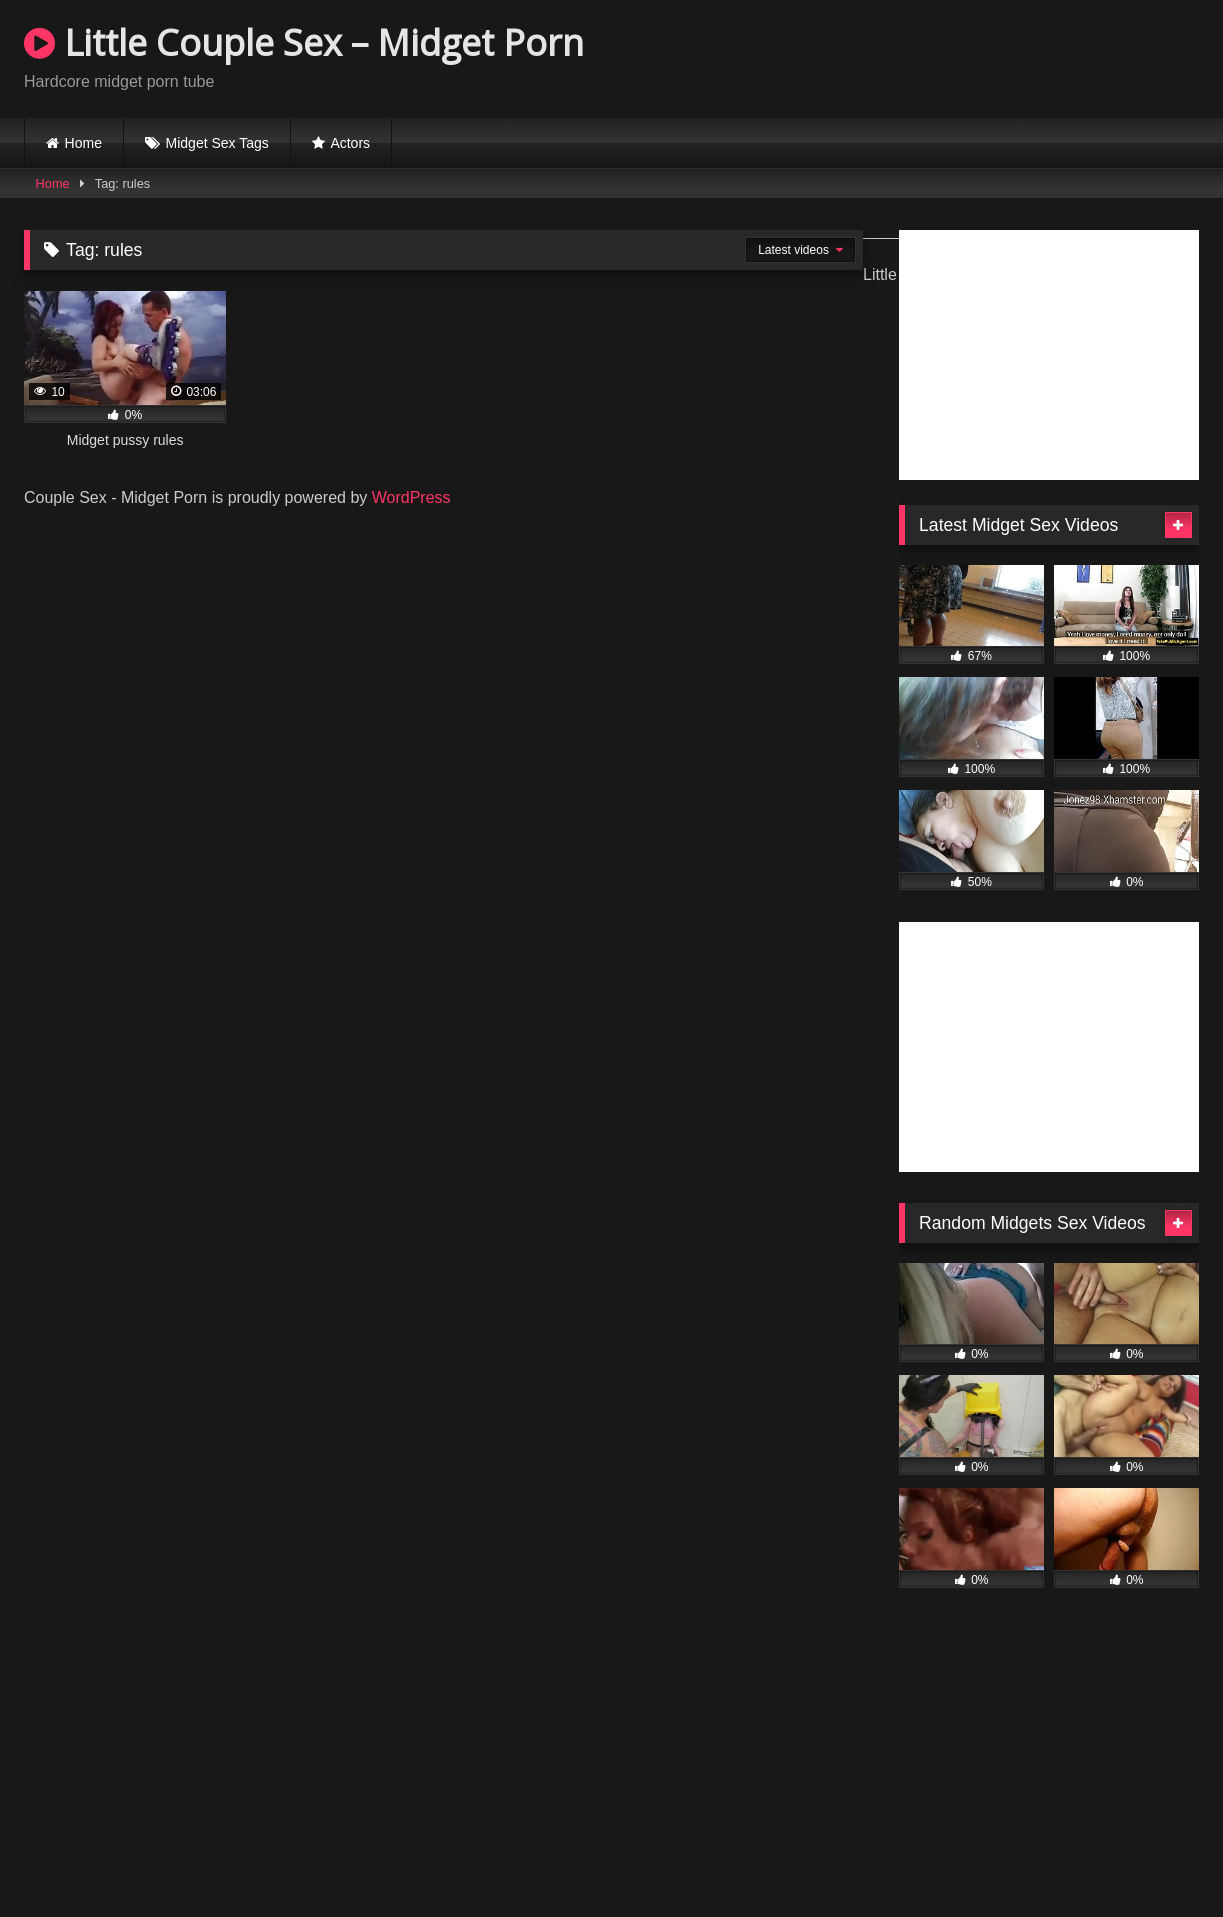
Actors (350, 143)
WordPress (411, 497)
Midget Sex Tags (217, 143)
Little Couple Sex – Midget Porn (304, 42)
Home (83, 143)
